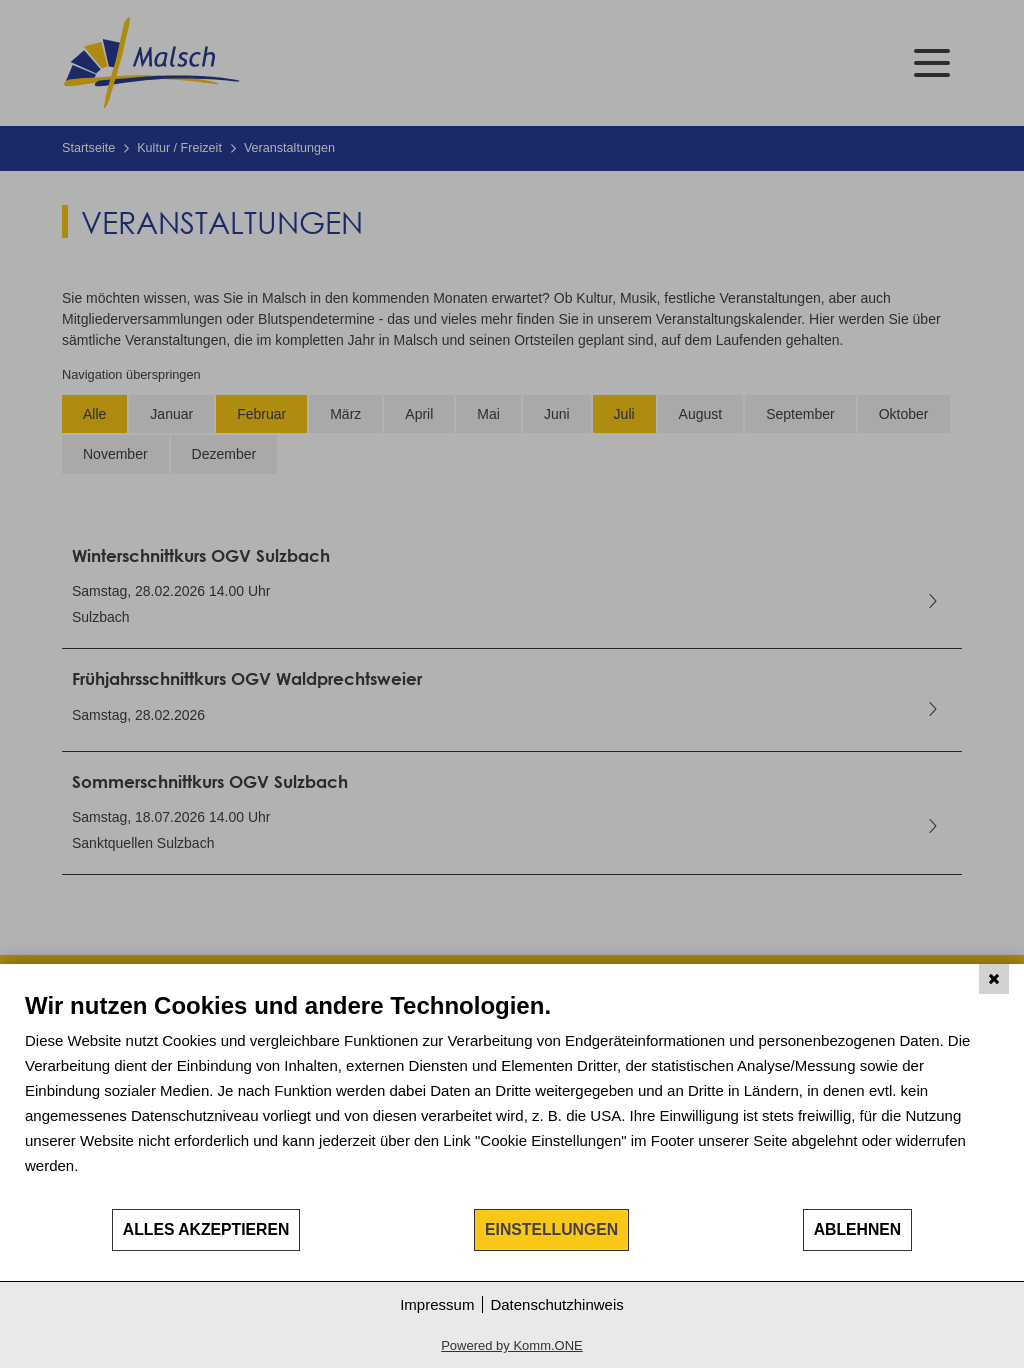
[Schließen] (994, 979)
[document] (512, 1099)
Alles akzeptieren (206, 1229)
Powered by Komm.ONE (512, 1345)
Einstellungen (551, 1229)
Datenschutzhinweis (556, 1304)
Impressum (437, 1304)
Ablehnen (858, 1229)
